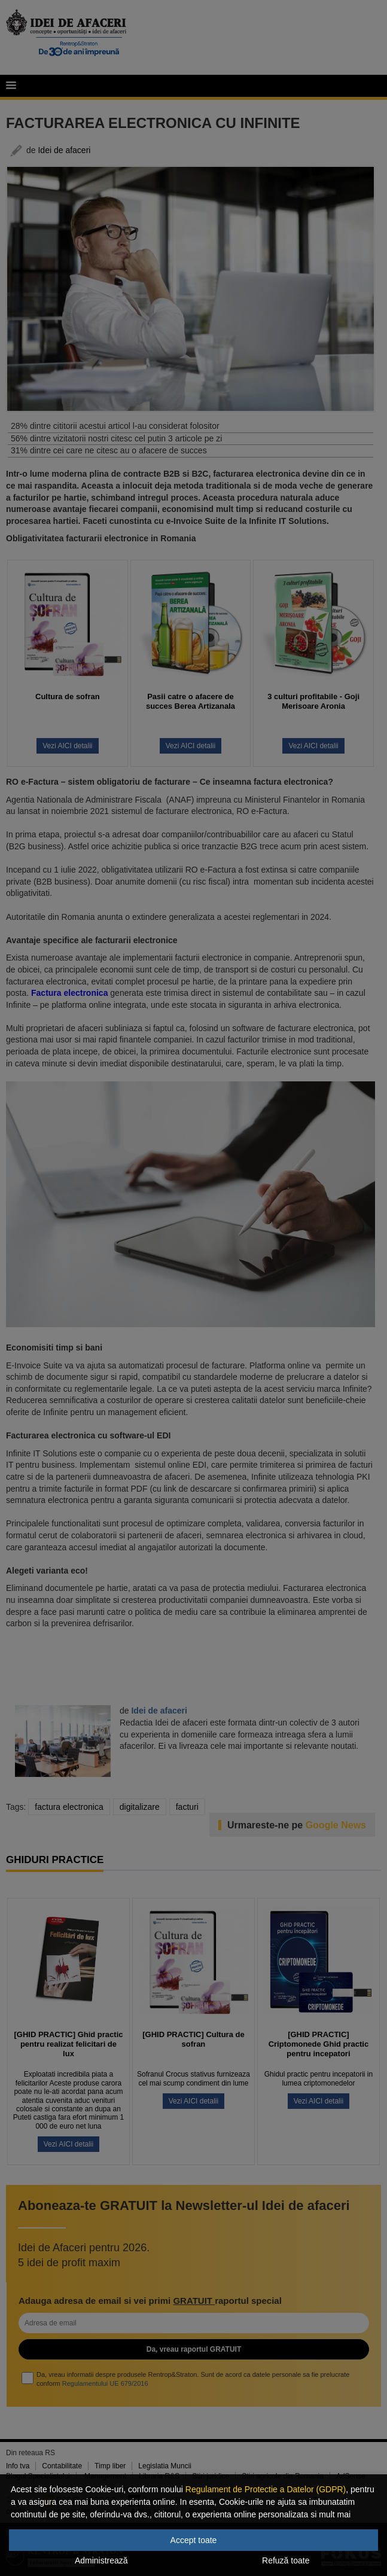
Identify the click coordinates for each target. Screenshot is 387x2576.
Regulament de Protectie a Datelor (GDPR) (265, 2489)
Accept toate (193, 2540)
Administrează (101, 2560)
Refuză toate (285, 2560)
